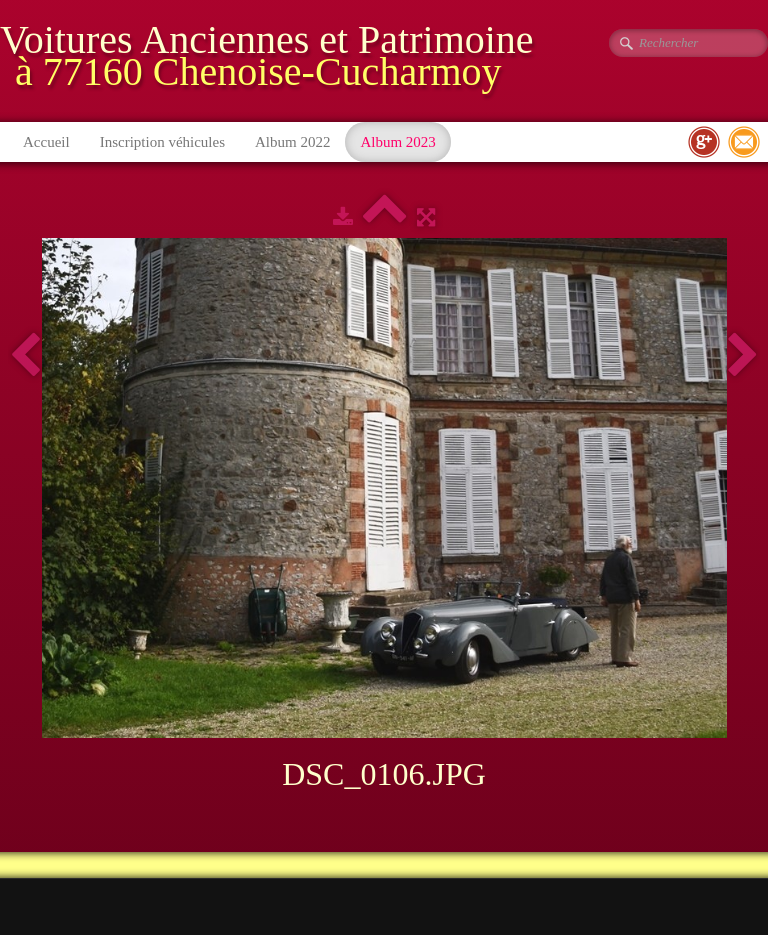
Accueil (46, 142)
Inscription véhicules (162, 142)
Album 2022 (292, 142)
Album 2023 (397, 142)
